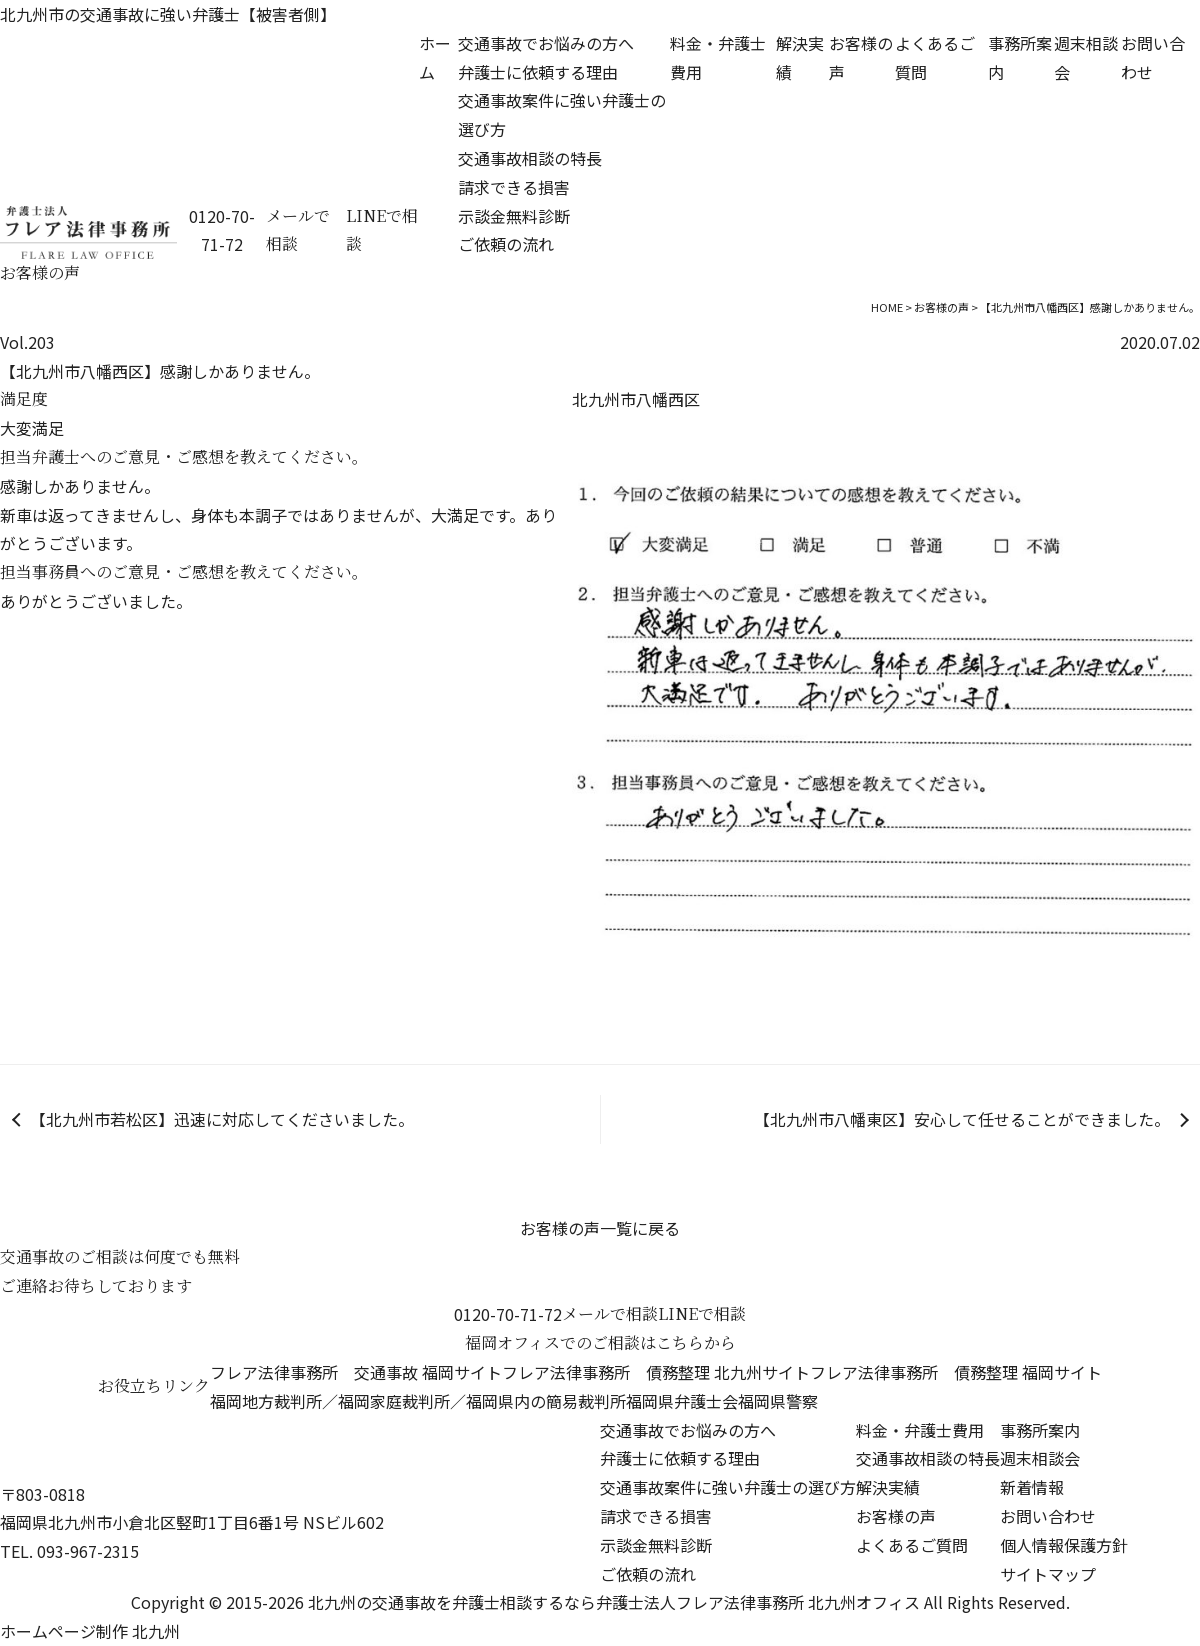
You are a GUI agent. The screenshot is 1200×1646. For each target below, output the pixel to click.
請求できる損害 (514, 187)
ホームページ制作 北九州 (90, 1631)
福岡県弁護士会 (682, 1401)
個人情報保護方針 (1064, 1545)
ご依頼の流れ (506, 244)
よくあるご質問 (912, 1545)
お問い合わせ (1048, 1516)
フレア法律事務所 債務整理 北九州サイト (656, 1372)
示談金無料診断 (514, 216)
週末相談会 (1040, 1458)
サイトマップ (1048, 1574)
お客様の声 (896, 1516)
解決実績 (888, 1487)
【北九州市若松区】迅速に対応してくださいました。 (222, 1119)
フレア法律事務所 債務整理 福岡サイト (956, 1372)
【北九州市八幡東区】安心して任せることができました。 (962, 1119)
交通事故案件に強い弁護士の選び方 (728, 1487)
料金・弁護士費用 (920, 1430)
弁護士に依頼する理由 (538, 72)
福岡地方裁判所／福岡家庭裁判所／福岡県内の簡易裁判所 (418, 1401)
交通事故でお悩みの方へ (546, 43)
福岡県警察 (778, 1401)
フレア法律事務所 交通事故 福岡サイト (356, 1372)
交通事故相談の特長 (530, 158)
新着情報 (1032, 1487)
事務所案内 (1040, 1430)
